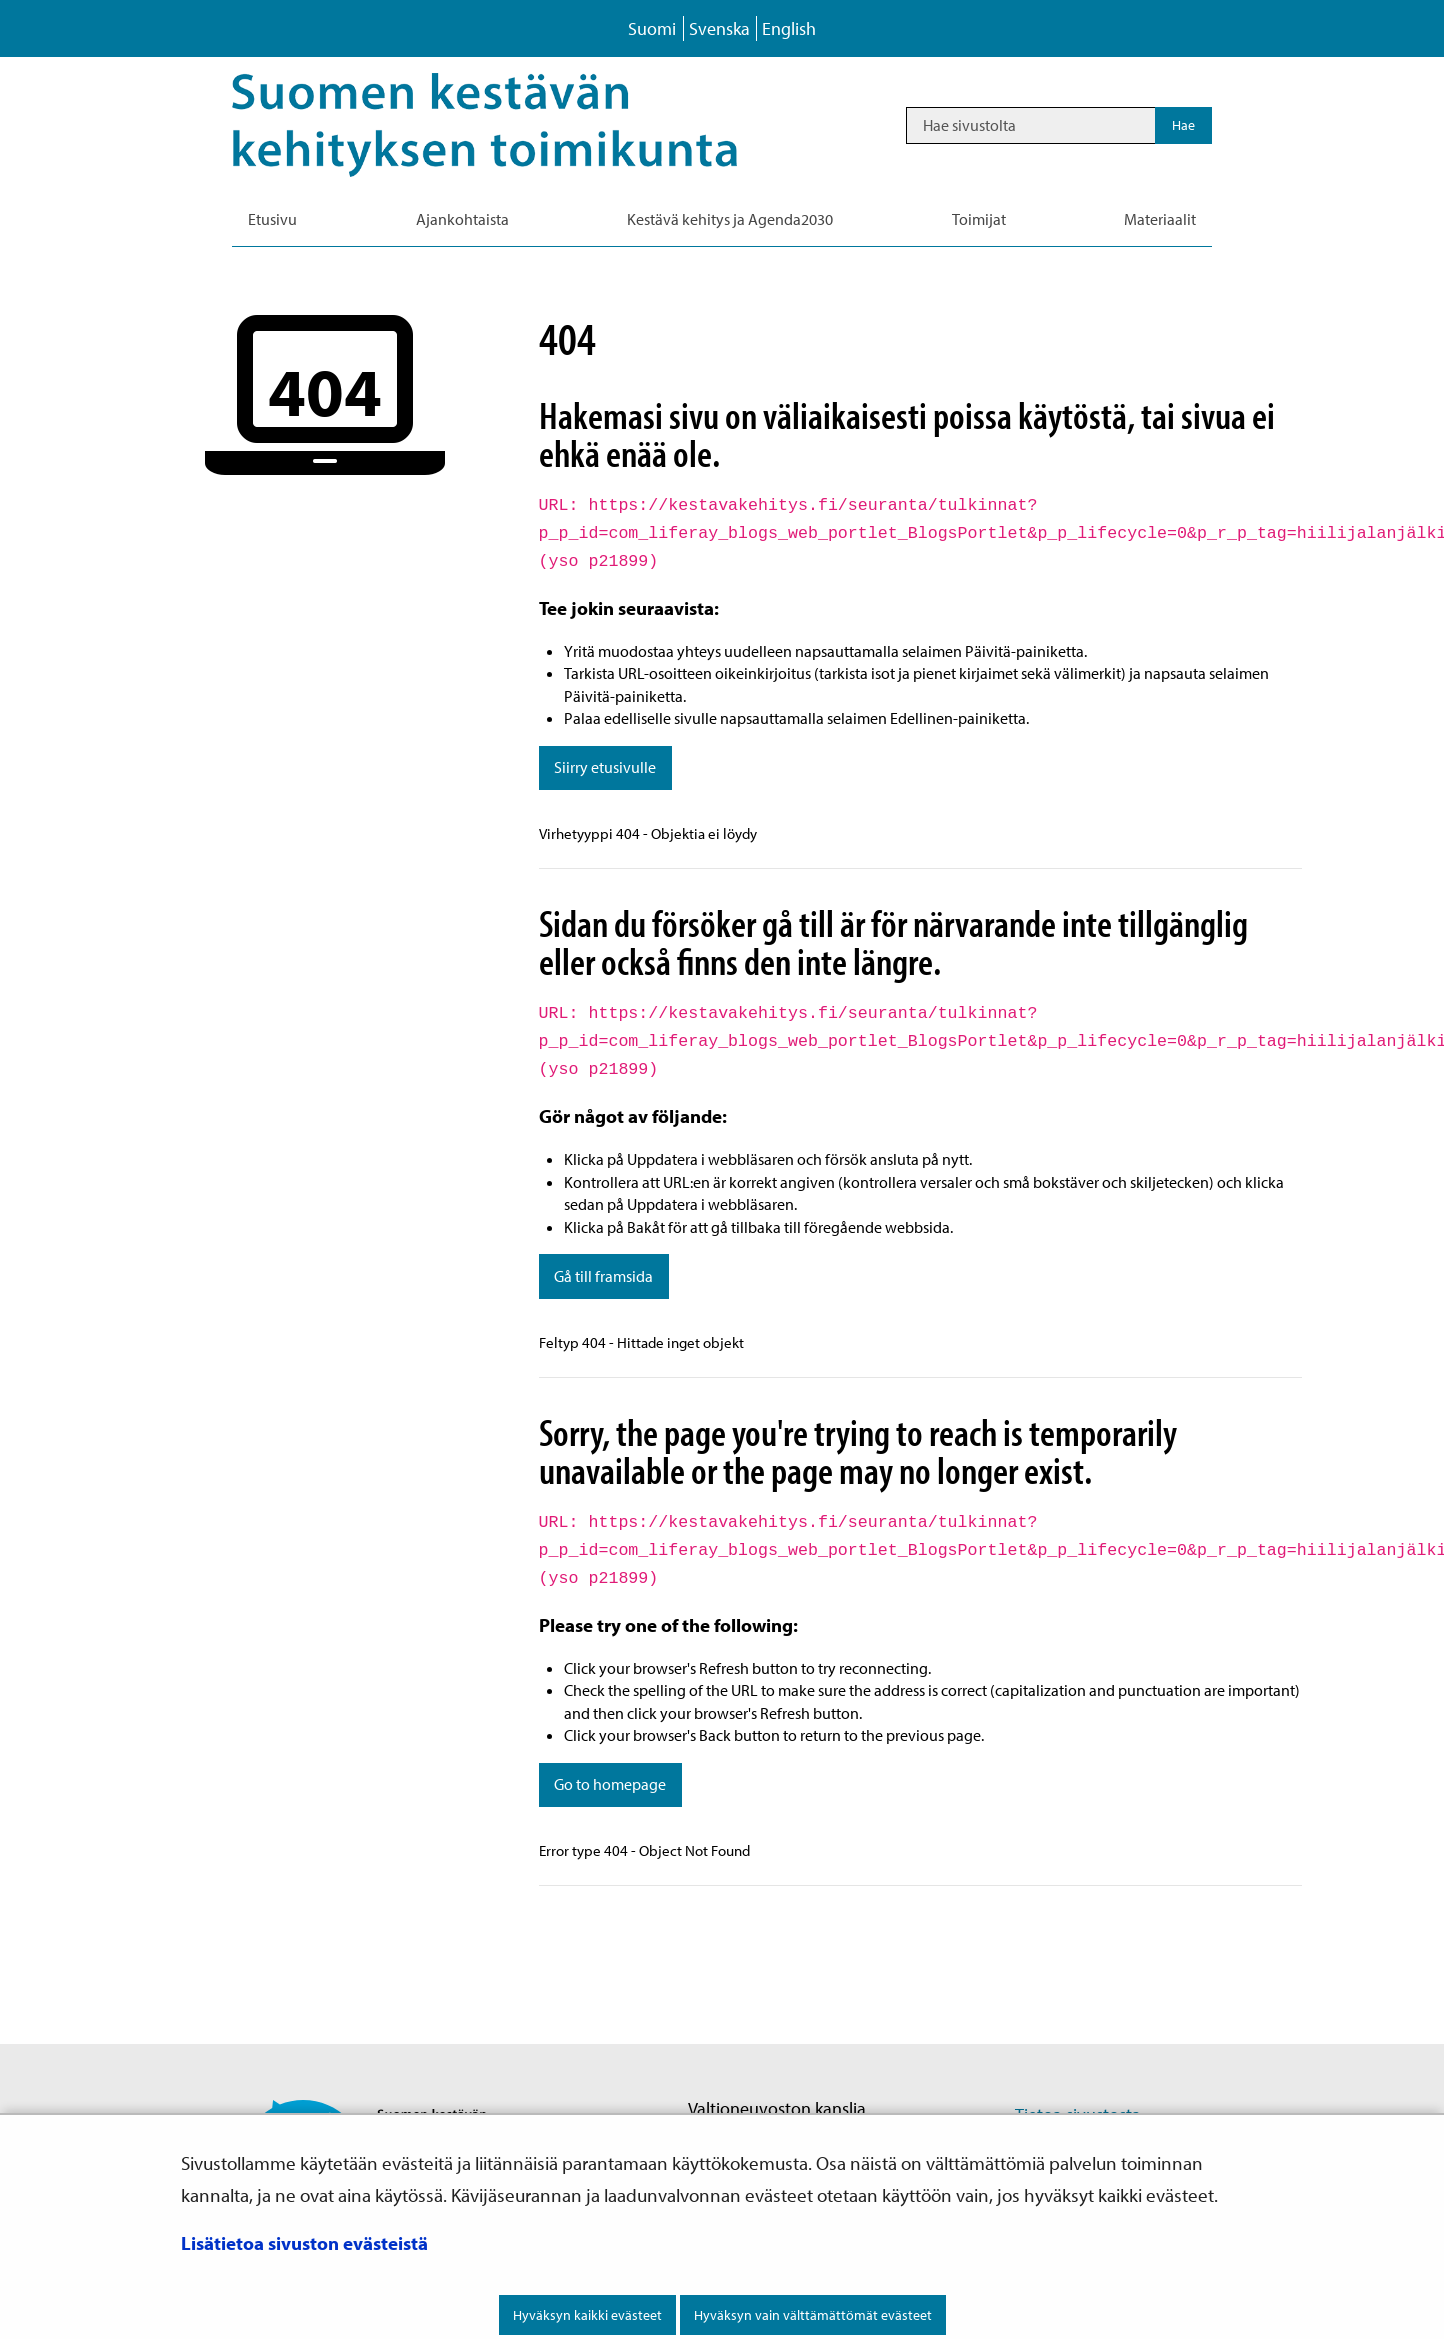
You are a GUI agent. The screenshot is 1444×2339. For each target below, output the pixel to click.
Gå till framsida (603, 1276)
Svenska (719, 28)
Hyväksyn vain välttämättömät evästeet (813, 2315)
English (789, 28)
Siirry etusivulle (605, 767)
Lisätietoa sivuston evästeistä (304, 2243)
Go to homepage (610, 1784)
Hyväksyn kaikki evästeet (587, 2315)
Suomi (652, 28)
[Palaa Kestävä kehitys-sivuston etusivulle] (512, 125)
